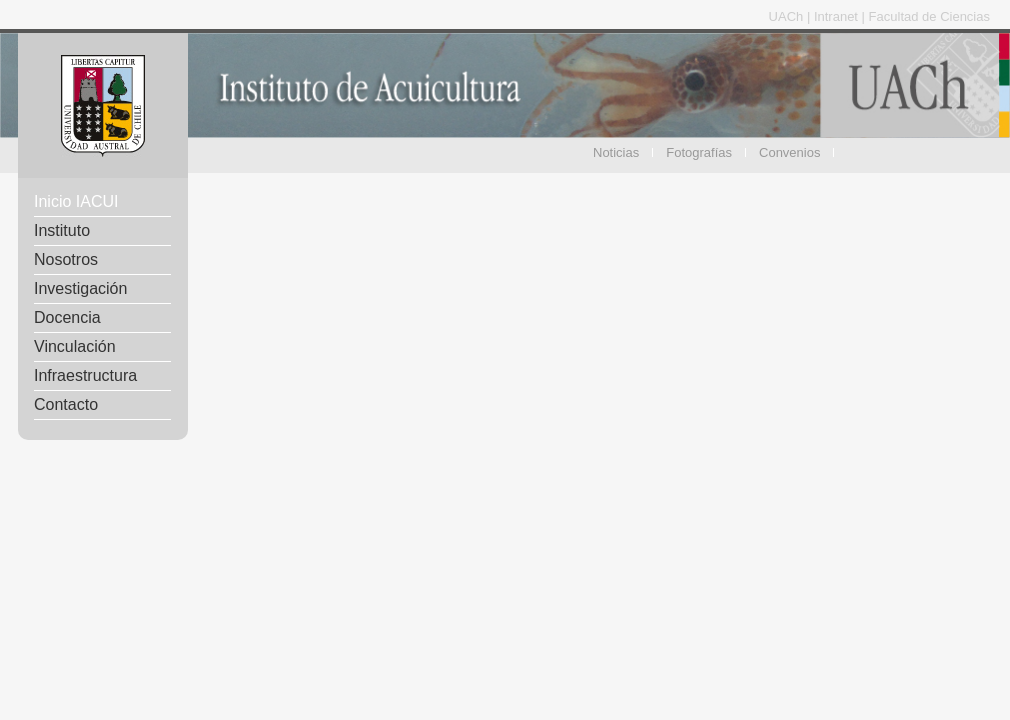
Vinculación (75, 346)
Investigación (80, 288)
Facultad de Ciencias (929, 16)
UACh (788, 16)
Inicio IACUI (76, 201)
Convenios (789, 152)
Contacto (66, 404)
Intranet (838, 16)
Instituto (62, 230)
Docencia (67, 317)
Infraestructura (85, 375)
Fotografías (699, 152)
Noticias (616, 152)
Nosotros (66, 259)
